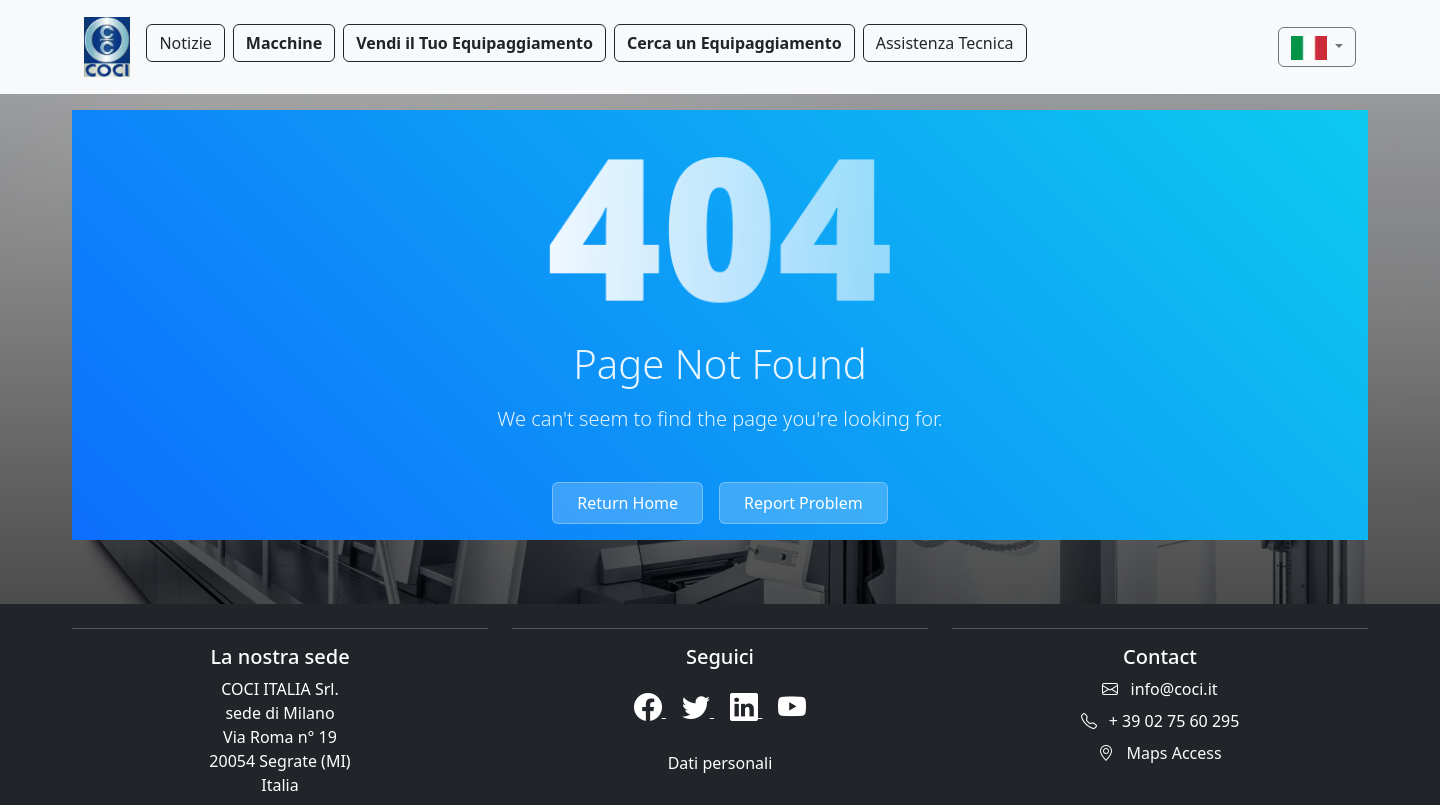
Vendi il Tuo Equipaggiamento (474, 43)
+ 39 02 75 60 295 (1160, 721)
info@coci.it (1159, 689)
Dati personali (720, 763)
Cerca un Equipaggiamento (734, 43)
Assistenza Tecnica (945, 43)
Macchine (284, 43)
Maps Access (1159, 753)
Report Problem (803, 503)
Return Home (627, 503)
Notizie (185, 43)
